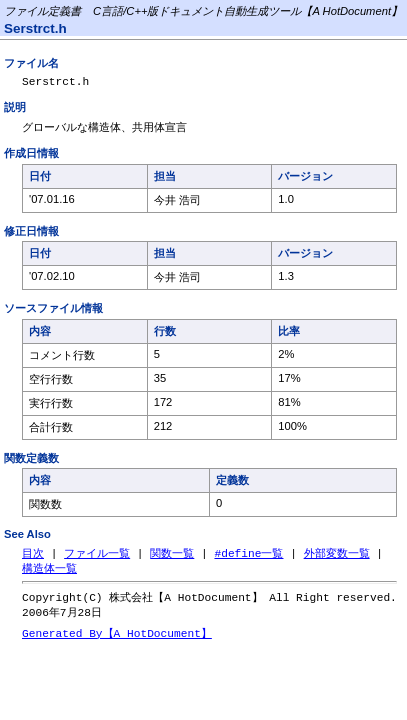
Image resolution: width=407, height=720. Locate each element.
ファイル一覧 (97, 557)
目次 (33, 557)
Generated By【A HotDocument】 (117, 641)
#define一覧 (248, 557)
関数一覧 (172, 557)
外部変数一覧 (337, 557)
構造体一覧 (49, 573)
